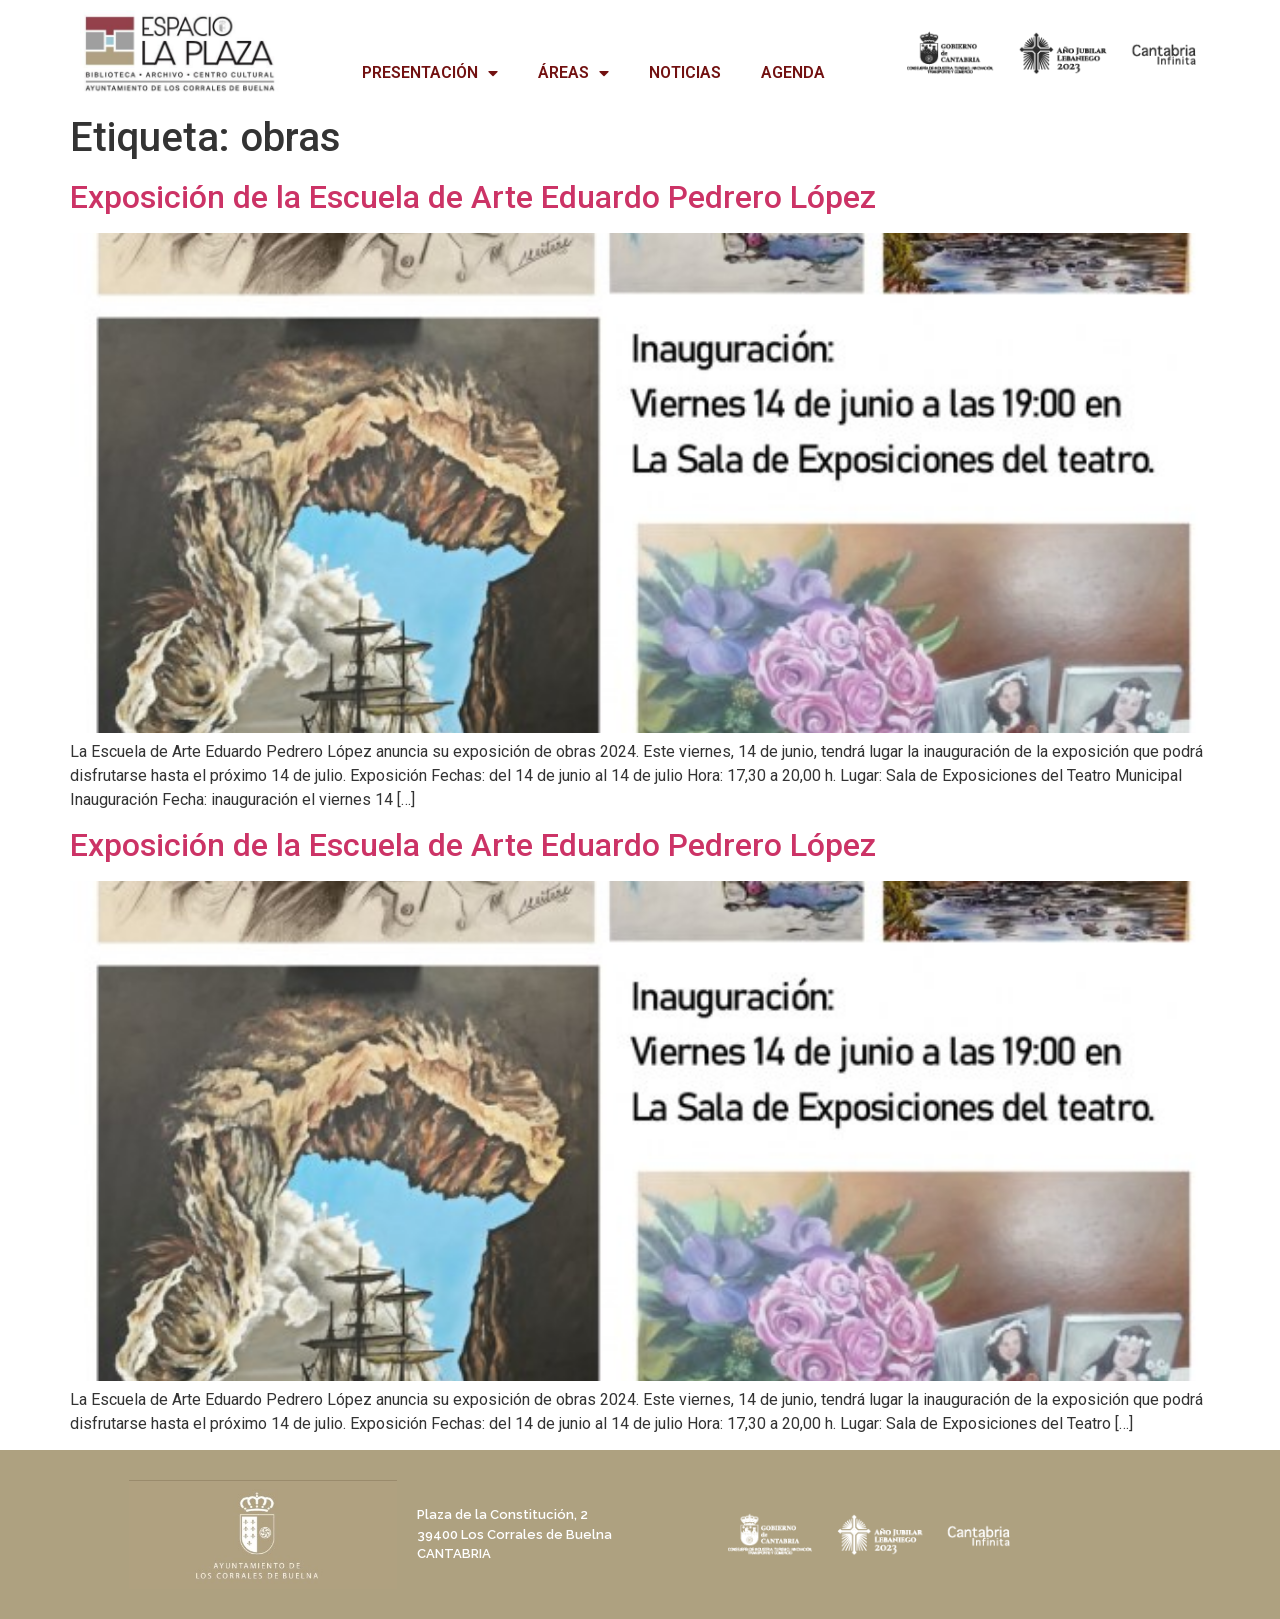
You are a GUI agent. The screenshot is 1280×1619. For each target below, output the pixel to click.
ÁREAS (573, 73)
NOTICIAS (685, 72)
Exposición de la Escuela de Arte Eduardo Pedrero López (473, 197)
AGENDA (793, 72)
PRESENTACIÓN (430, 73)
